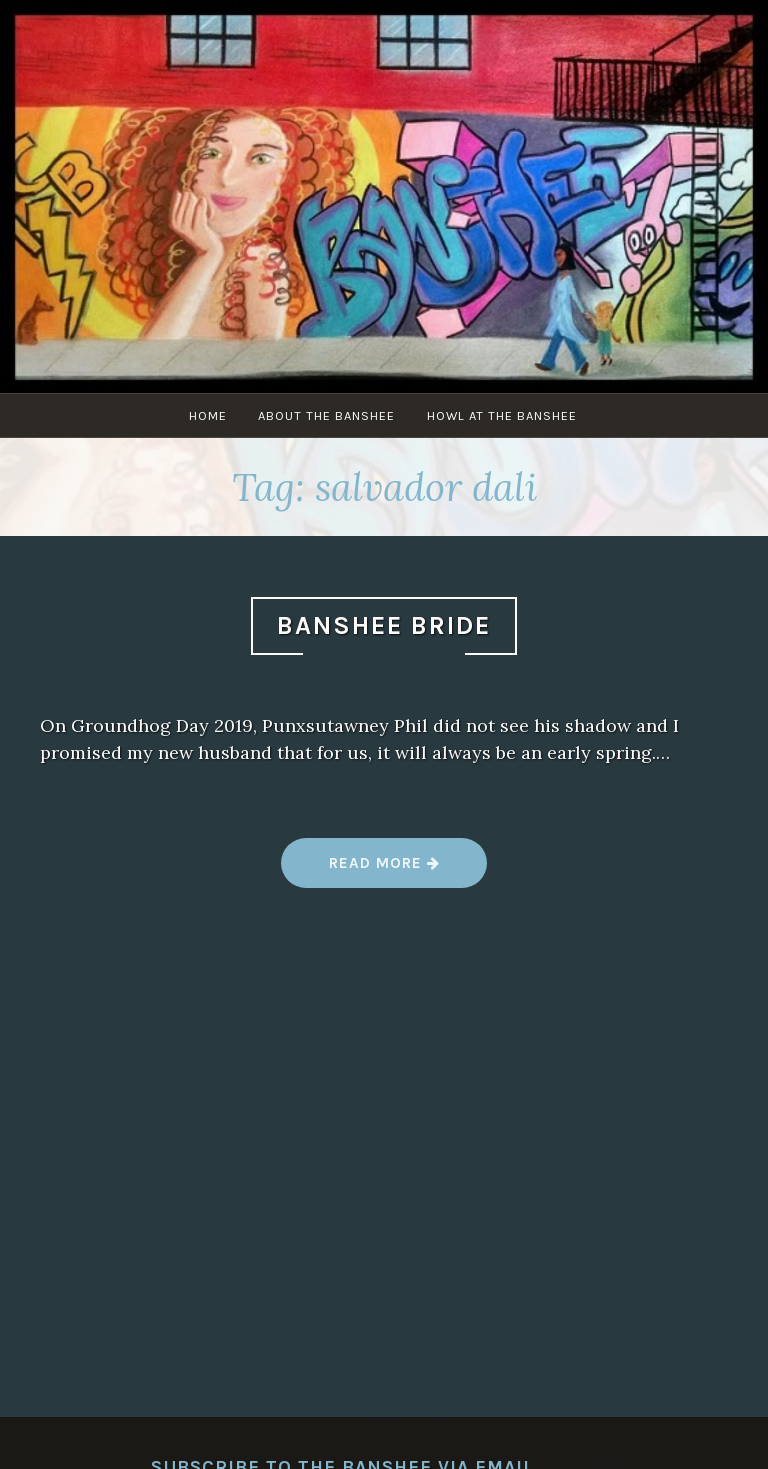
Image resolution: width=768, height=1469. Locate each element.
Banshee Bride (384, 625)
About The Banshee (328, 415)
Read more (383, 870)
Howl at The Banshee (506, 415)
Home (207, 415)
